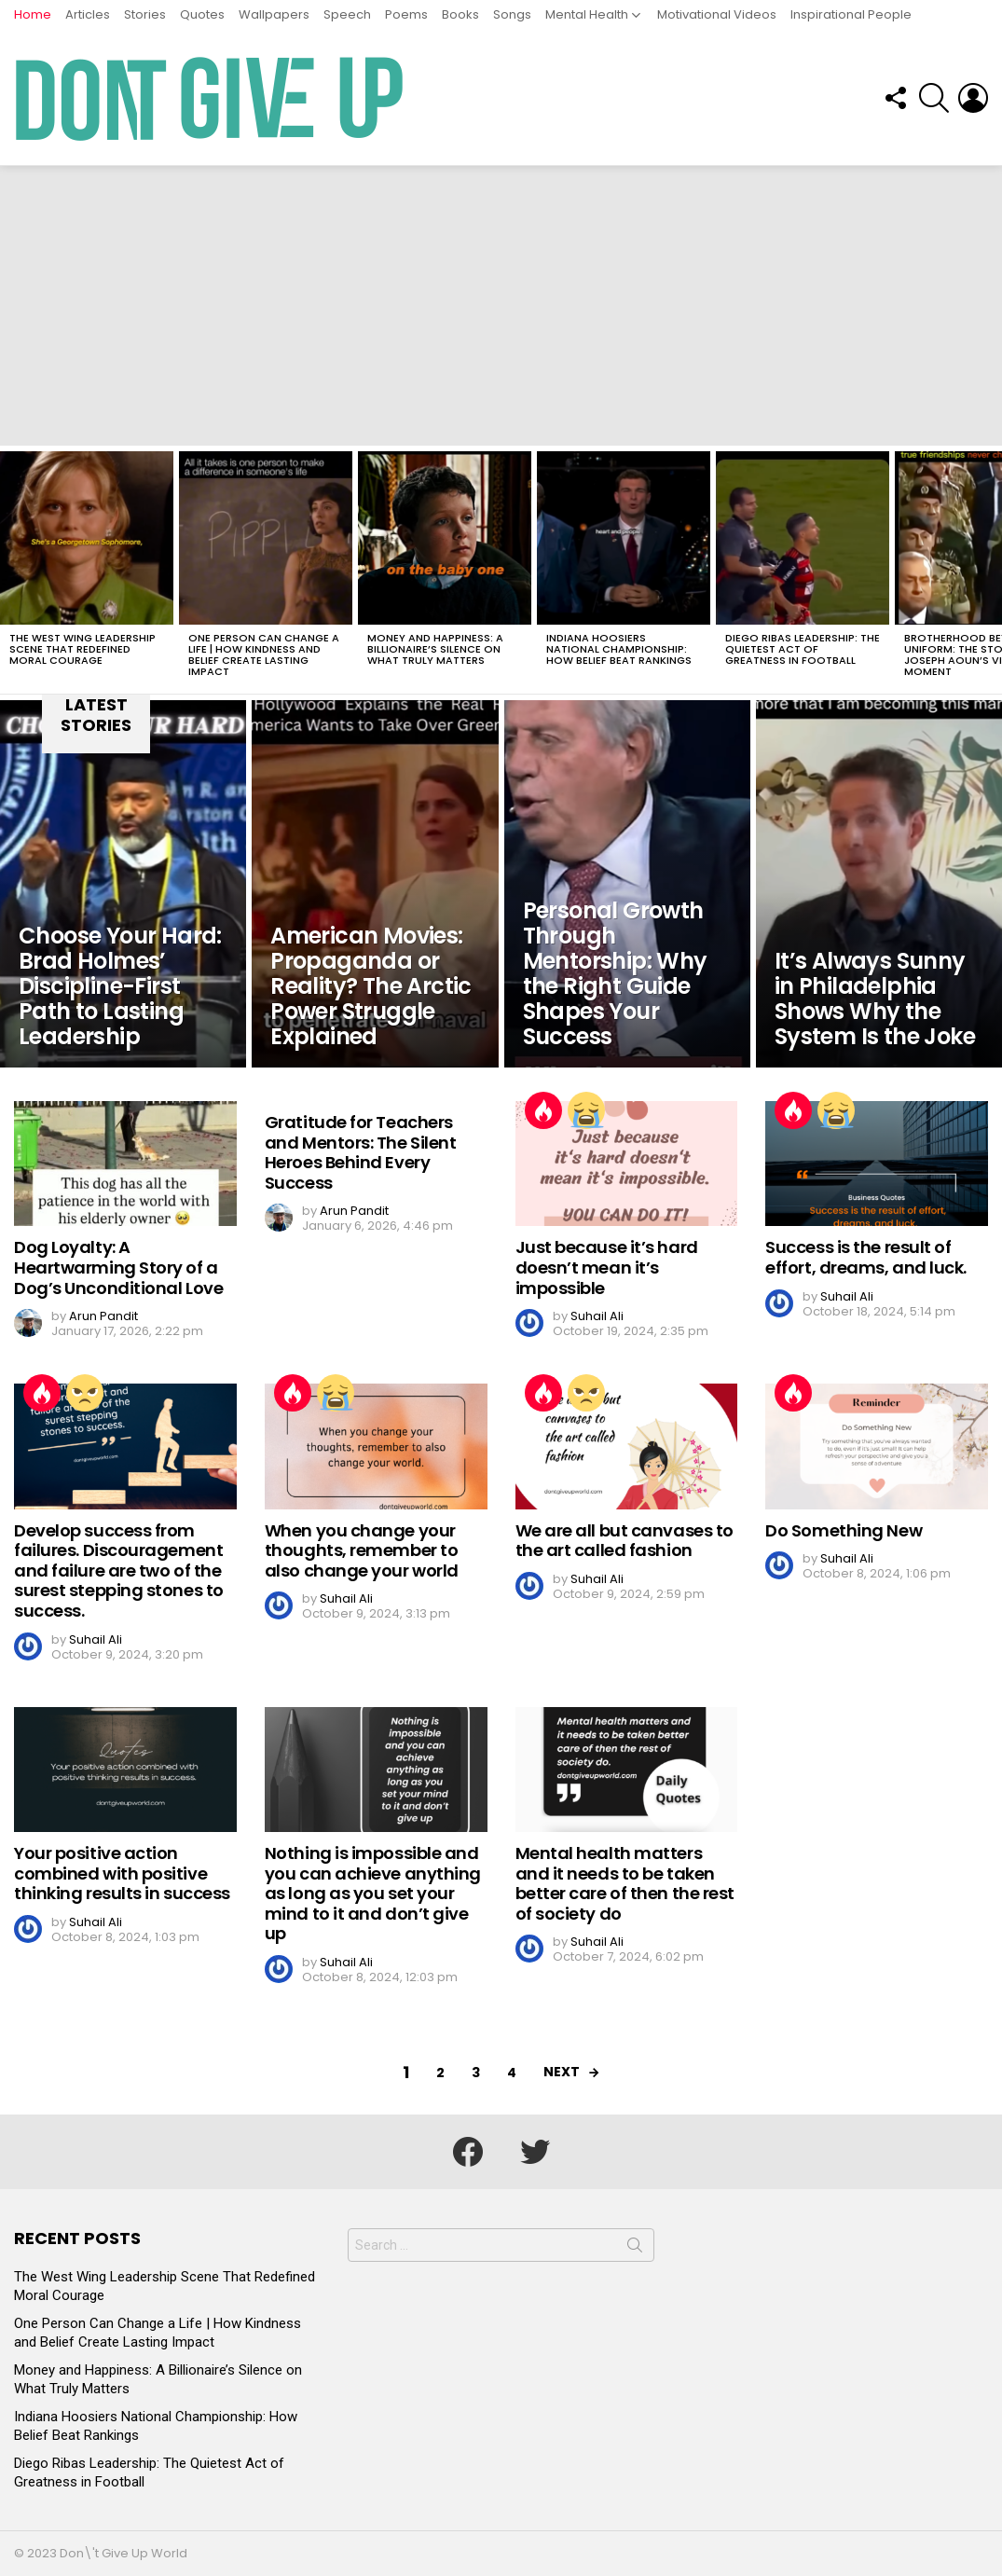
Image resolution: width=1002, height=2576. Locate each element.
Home (32, 14)
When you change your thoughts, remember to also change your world (362, 1550)
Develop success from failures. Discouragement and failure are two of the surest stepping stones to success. (119, 1570)
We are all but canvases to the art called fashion (624, 1541)
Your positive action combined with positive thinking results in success (122, 1873)
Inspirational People (851, 14)
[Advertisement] (501, 305)
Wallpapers (274, 14)
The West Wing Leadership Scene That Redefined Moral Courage (82, 649)
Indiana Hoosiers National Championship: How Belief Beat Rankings (619, 649)
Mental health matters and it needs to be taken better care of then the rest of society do (624, 1883)
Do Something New (843, 1530)
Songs (512, 14)
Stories (145, 14)
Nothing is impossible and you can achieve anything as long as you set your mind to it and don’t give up (373, 1893)
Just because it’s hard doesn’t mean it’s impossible (606, 1267)
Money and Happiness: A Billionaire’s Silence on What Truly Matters (435, 649)
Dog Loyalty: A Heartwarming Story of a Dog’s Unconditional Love (118, 1267)
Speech (347, 14)
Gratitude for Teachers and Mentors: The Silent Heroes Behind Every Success (361, 1152)
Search (634, 2248)
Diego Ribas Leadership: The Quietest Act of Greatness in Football (802, 649)
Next (561, 2071)
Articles (87, 14)
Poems (406, 14)
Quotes (202, 14)
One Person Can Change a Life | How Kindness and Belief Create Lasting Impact (263, 654)
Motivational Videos (716, 14)
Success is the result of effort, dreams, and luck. (866, 1257)
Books (460, 14)
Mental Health (586, 14)
